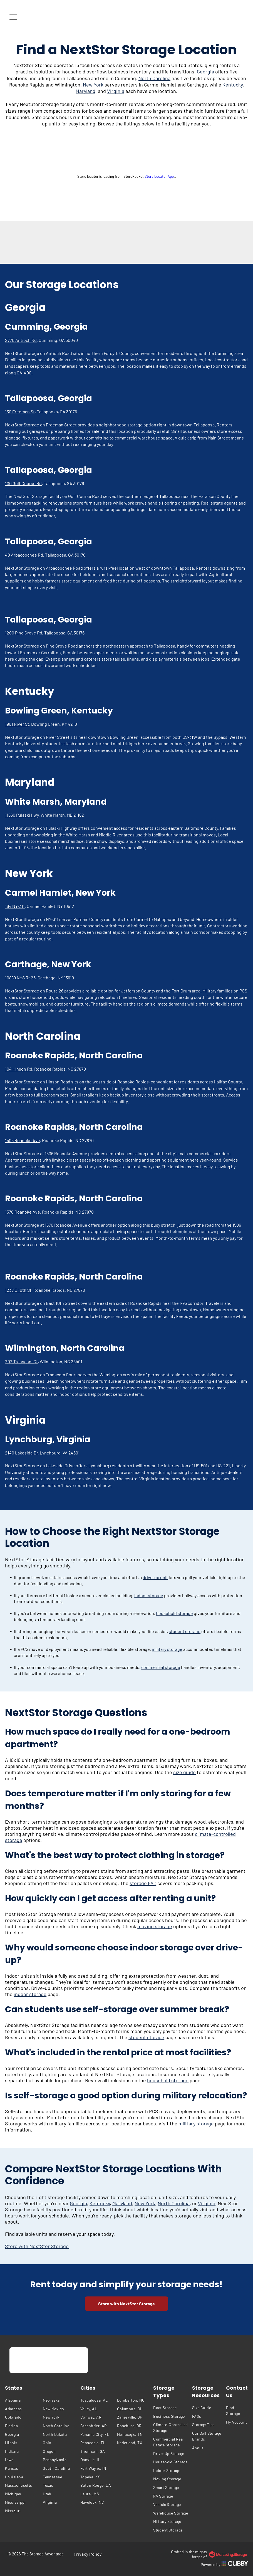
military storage (167, 1649)
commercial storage (160, 1667)
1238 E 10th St (18, 1290)
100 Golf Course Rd (23, 483)
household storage (174, 1613)
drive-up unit (155, 1577)
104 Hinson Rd (18, 1068)
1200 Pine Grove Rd (23, 632)
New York (93, 84)
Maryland (85, 91)
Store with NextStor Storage (37, 2246)
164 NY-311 (15, 906)
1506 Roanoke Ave (22, 1140)
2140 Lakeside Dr (21, 1452)
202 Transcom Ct (21, 1361)
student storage (184, 1631)
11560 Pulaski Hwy (22, 814)
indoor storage (148, 1595)
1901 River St (17, 724)
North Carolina (154, 78)
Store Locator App (159, 176)
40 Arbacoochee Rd (24, 554)
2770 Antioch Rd (21, 340)
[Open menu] (13, 17)
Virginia (115, 91)
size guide (184, 1772)
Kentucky (232, 84)
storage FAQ (143, 1883)
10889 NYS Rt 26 (20, 977)
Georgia (205, 71)
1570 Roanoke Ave (22, 1211)
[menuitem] (22, 2400)
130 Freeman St (20, 411)
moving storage (154, 1926)
